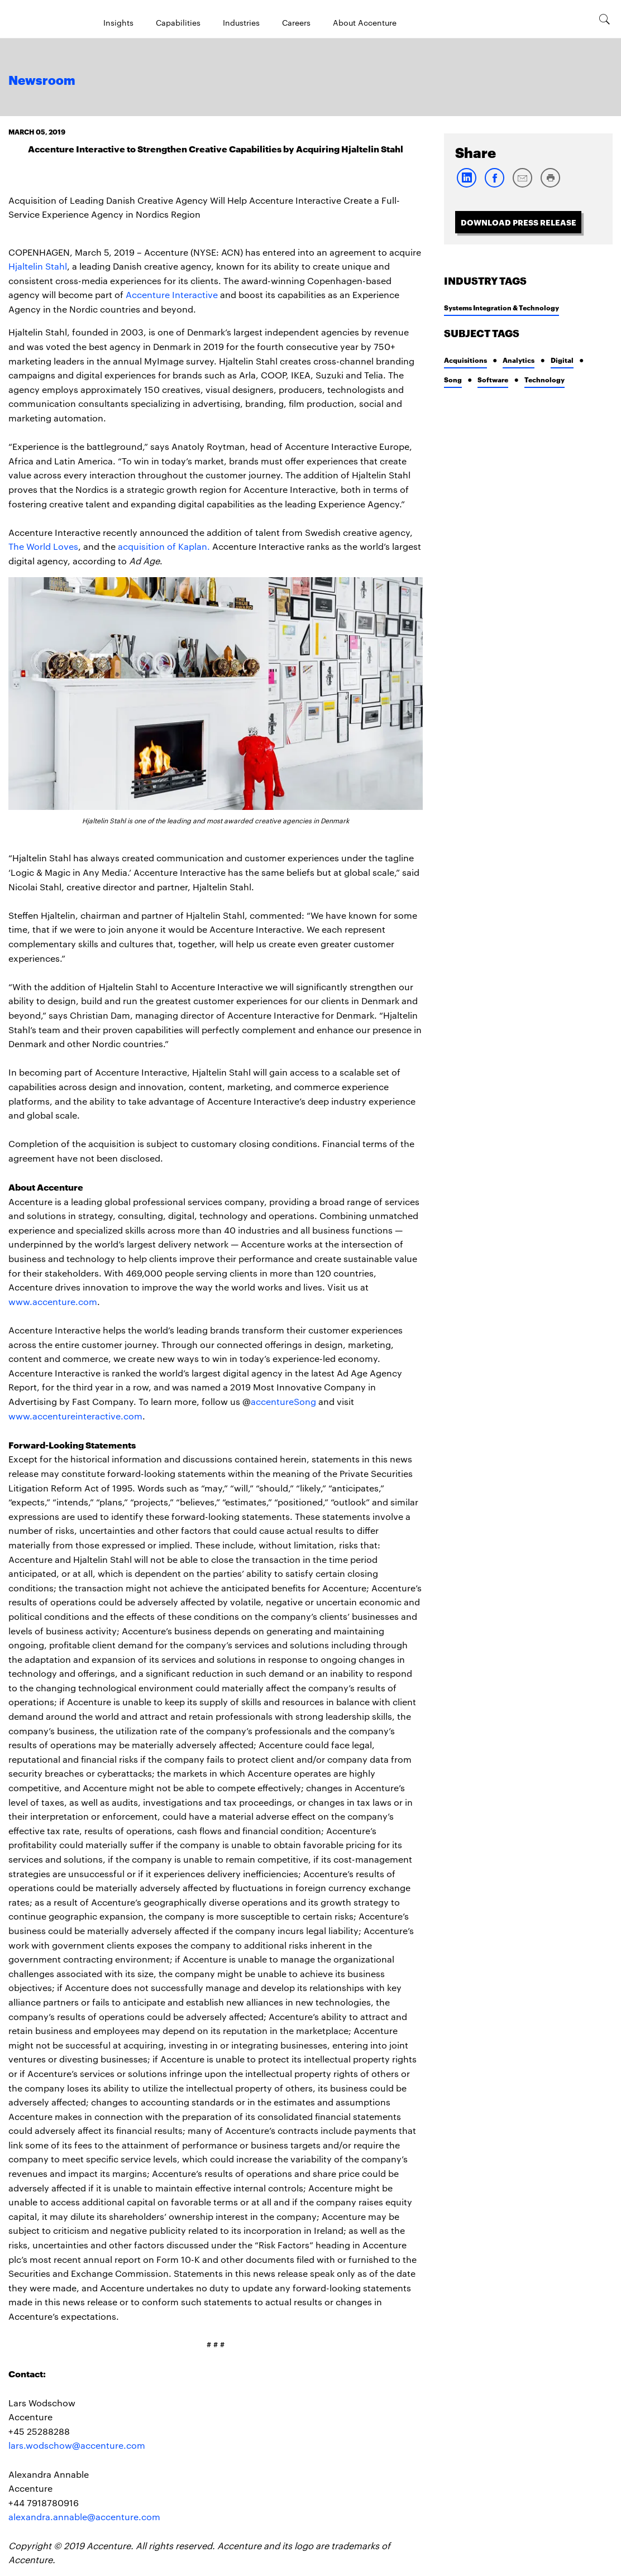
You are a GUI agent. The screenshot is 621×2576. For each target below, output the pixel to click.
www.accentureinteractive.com (75, 1416)
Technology (544, 379)
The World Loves (43, 546)
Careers (296, 22)
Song (453, 379)
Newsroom (41, 81)
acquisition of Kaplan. (164, 546)
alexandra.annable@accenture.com (84, 2516)
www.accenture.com (52, 1301)
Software (492, 379)
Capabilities (178, 22)
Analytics (518, 359)
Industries (241, 22)
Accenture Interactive (172, 294)
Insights (118, 22)
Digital (562, 359)
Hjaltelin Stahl (37, 266)
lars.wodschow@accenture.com (76, 2445)
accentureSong (283, 1401)
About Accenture (365, 22)
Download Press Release (518, 222)
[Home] (36, 19)
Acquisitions (465, 359)
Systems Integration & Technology (501, 307)
